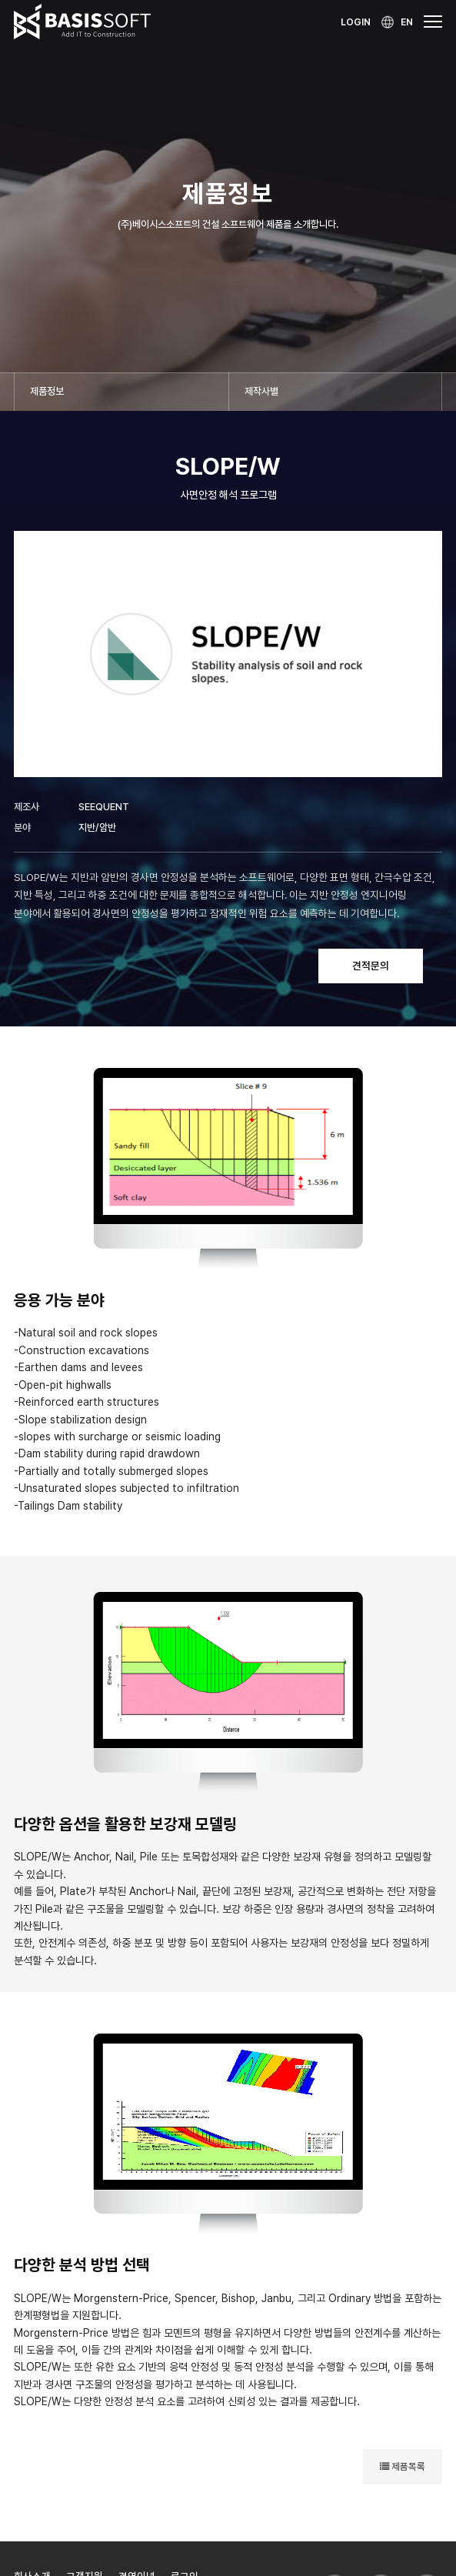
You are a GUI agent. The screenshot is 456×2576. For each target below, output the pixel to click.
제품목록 (402, 2466)
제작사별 (261, 391)
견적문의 (370, 965)
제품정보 (47, 391)
